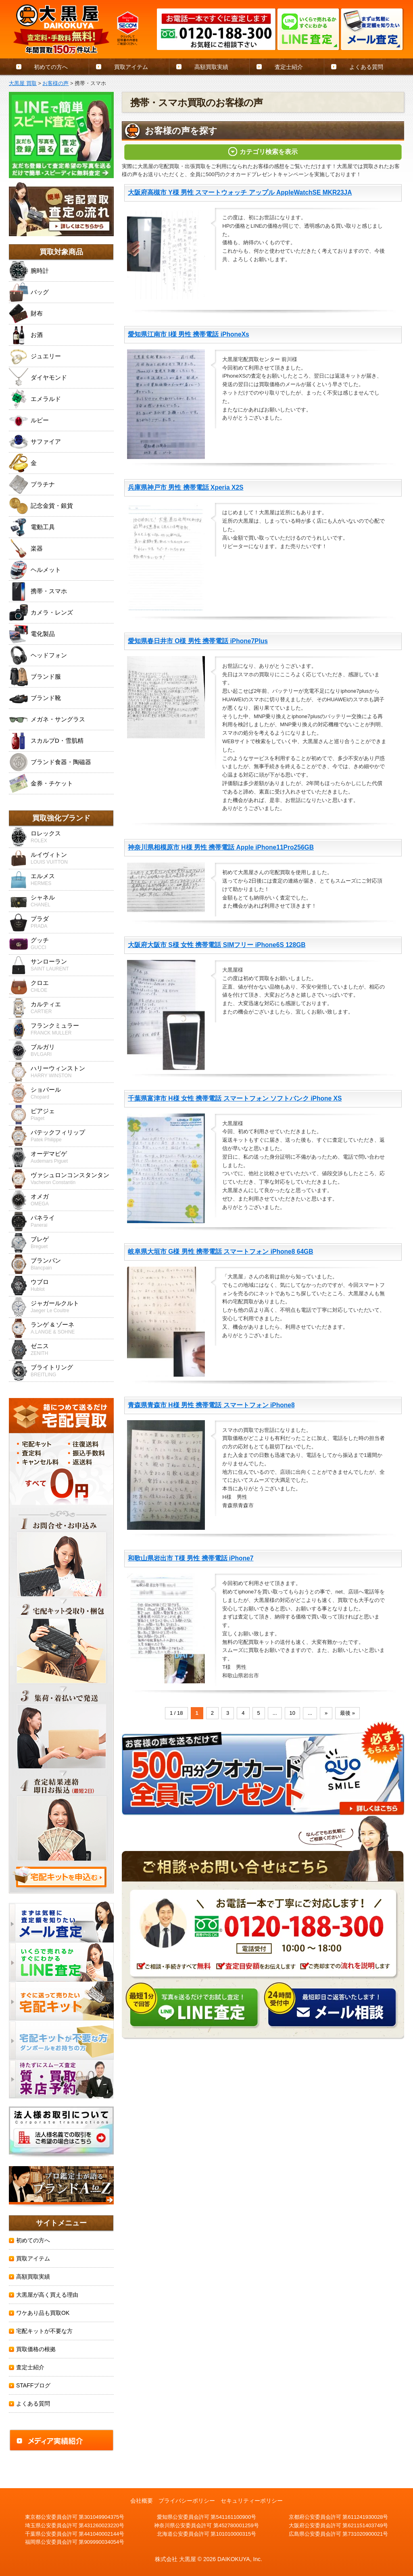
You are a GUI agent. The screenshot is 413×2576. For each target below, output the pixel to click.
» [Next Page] (326, 1713)
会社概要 (141, 2500)
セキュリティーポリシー (252, 2500)
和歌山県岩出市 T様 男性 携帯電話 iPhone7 (191, 1558)
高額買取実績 (211, 67)
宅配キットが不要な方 (44, 2331)
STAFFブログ (33, 2385)
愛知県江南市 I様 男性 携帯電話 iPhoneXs (188, 334)
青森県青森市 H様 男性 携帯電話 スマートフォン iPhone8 (211, 1405)
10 (292, 1713)
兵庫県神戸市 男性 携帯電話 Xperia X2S (185, 487)
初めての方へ (51, 67)
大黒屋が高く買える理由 (47, 2294)
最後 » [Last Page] (347, 1713)
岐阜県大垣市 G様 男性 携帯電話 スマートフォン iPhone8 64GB (220, 1251)
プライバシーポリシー (187, 2500)
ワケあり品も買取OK (42, 2313)
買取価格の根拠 (36, 2349)
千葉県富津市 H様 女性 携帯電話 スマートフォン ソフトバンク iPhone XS (235, 1098)
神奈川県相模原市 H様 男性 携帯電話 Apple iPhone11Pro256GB (221, 847)
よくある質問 (366, 67)
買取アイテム (131, 67)
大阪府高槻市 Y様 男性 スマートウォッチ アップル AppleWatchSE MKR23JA (240, 192)
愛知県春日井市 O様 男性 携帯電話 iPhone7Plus (198, 641)
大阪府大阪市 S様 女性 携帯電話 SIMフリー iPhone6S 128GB (217, 944)
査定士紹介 (289, 67)
